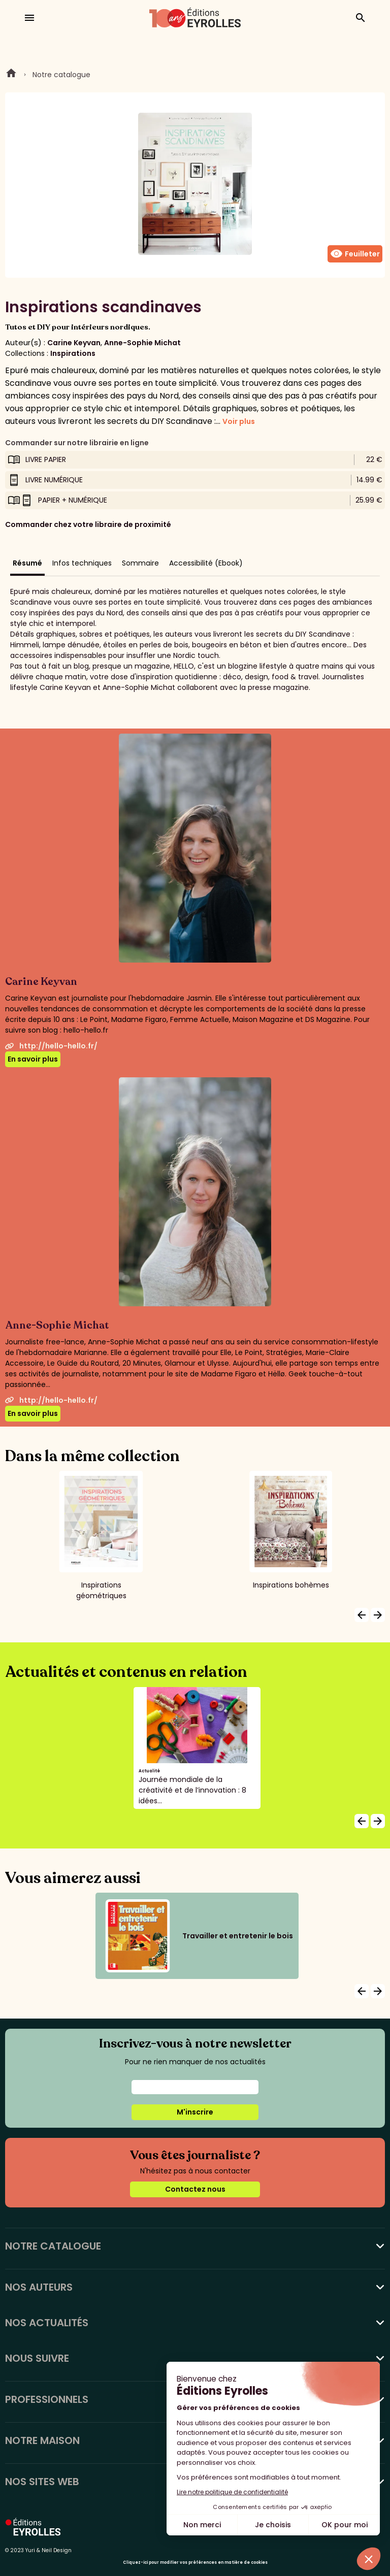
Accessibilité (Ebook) (206, 563)
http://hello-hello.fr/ (51, 1046)
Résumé (27, 563)
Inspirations (72, 353)
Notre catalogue (61, 75)
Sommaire (140, 563)
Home (11, 74)
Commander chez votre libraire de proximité (88, 524)
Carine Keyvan (74, 343)
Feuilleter (355, 254)
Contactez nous (195, 2189)
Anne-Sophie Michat (142, 343)
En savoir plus (33, 1059)
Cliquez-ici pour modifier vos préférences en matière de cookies (195, 2562)
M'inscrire (195, 2112)
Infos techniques (82, 563)
